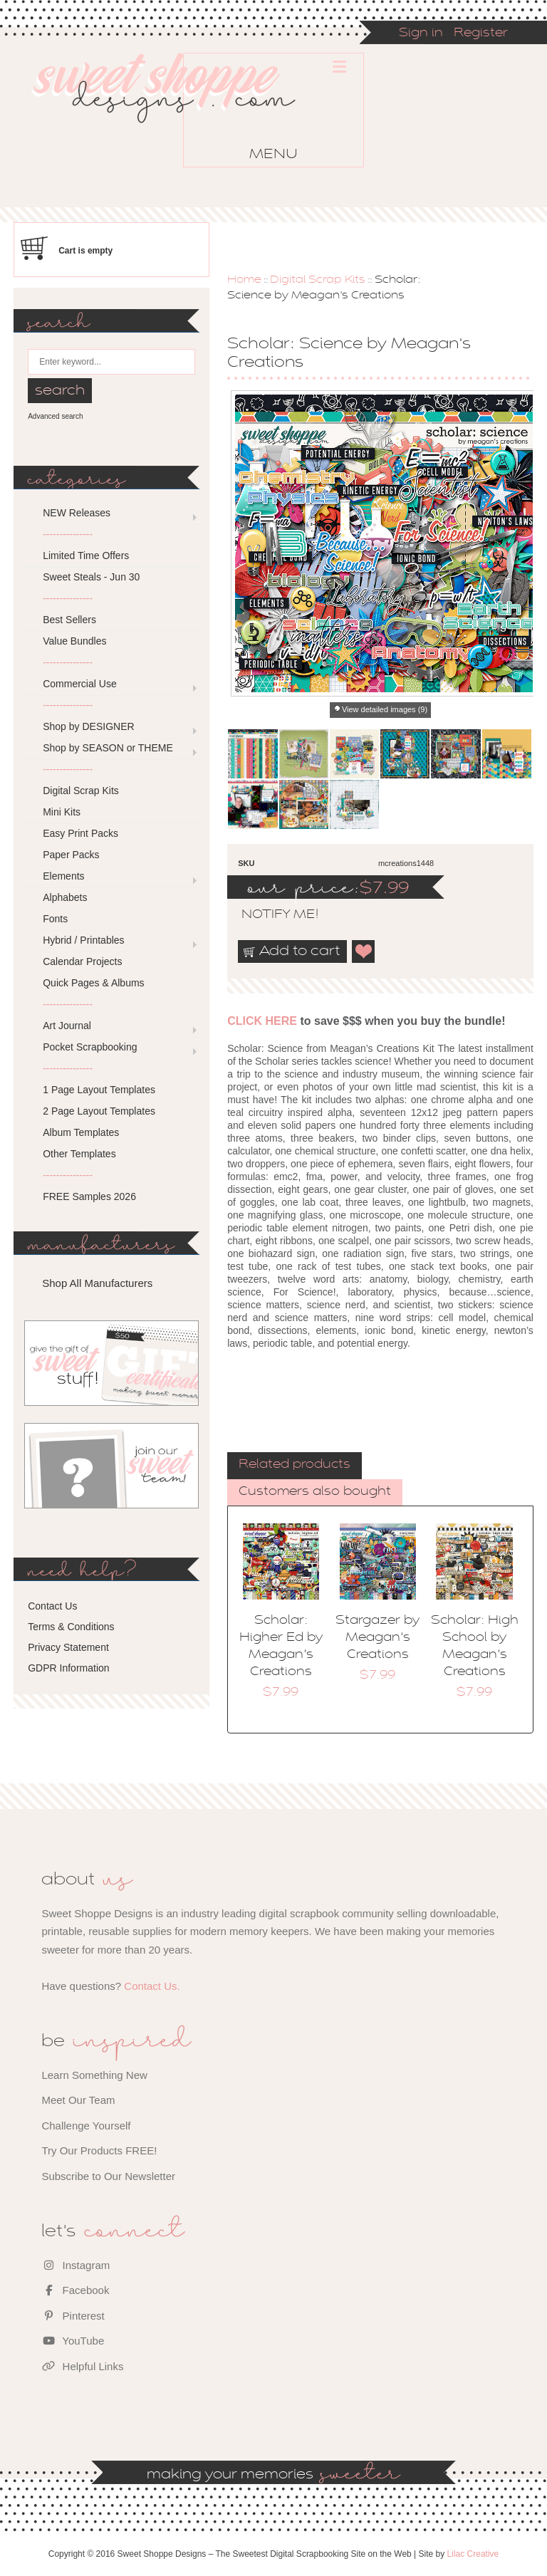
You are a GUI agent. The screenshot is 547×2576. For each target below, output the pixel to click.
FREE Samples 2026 (89, 1196)
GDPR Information (68, 1668)
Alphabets (65, 897)
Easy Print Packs (80, 833)
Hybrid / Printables (83, 940)
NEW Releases (76, 512)
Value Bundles (74, 641)
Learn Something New (94, 2075)
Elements (63, 876)
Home (244, 280)
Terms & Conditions (71, 1626)
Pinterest (72, 2316)
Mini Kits (61, 812)
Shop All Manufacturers (97, 1283)
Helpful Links (82, 2366)
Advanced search (55, 416)
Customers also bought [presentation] (315, 1492)
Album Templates (81, 1132)
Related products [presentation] (294, 1465)
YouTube (72, 2341)
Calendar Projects (82, 961)
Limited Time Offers (86, 555)
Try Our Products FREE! (99, 2150)
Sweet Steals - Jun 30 (91, 577)
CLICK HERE (262, 1021)
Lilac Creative (473, 2554)
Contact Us (52, 1606)
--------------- (68, 534)
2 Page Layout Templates (99, 1111)
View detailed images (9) (384, 709)
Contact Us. (151, 1986)
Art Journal (67, 1025)
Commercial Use (79, 683)
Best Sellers (69, 619)
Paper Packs (71, 854)
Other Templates (79, 1153)
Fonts (55, 918)
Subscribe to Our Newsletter (108, 2176)
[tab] (294, 1465)
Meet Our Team (78, 2100)
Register (481, 33)
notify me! (267, 915)
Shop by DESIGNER (88, 726)
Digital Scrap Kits (317, 280)
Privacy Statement (68, 1647)
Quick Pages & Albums (93, 983)
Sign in (421, 33)
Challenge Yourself (85, 2125)
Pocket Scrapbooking (90, 1047)
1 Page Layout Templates (99, 1089)
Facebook (75, 2290)
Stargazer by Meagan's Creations (377, 1638)
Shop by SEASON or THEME (108, 747)
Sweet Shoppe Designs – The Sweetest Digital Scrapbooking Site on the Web (176, 113)
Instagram (75, 2265)
